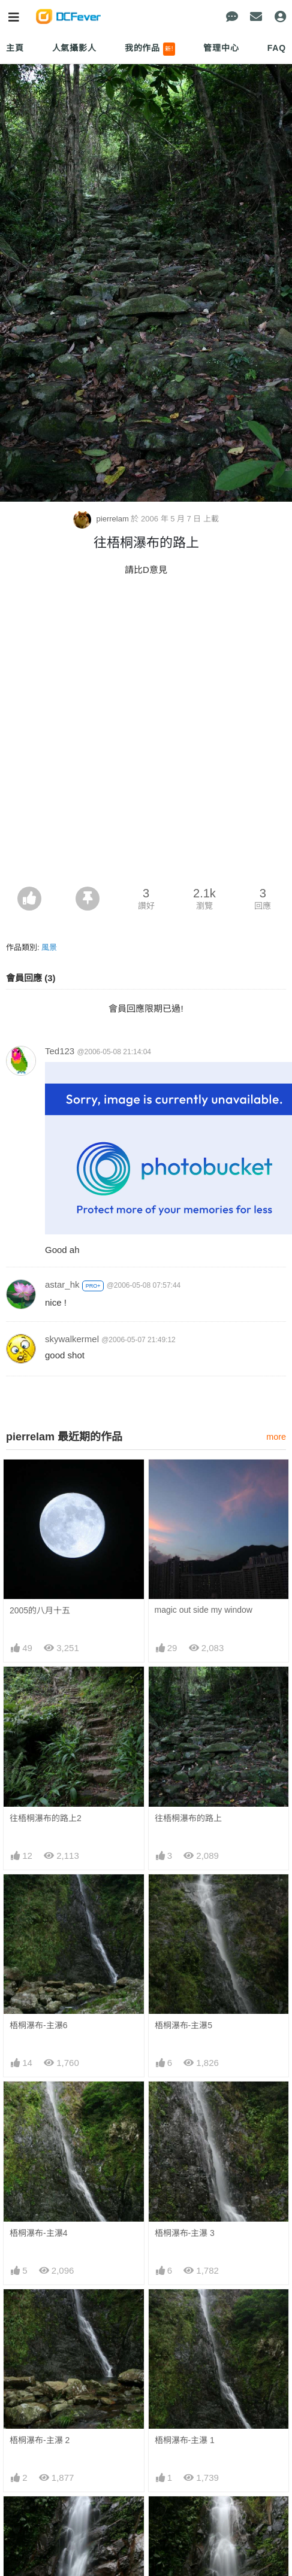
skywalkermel (72, 1339)
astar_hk (62, 1284)
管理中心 (221, 48)
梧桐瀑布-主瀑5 (183, 2025)
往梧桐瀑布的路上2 (46, 1818)
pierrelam (102, 518)
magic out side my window (203, 1610)
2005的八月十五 (40, 1610)
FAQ (276, 48)
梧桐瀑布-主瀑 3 (185, 2233)
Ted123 (59, 1051)
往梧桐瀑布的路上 (188, 1818)
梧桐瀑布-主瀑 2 (40, 2440)
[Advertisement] (146, 735)
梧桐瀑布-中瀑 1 (185, 2518)
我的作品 (150, 49)
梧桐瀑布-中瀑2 (38, 2518)
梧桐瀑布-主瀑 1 (185, 2440)
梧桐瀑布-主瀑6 (38, 2025)
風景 (49, 947)
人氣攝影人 (74, 48)
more (276, 1437)
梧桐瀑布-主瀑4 (38, 2233)
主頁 (15, 48)
